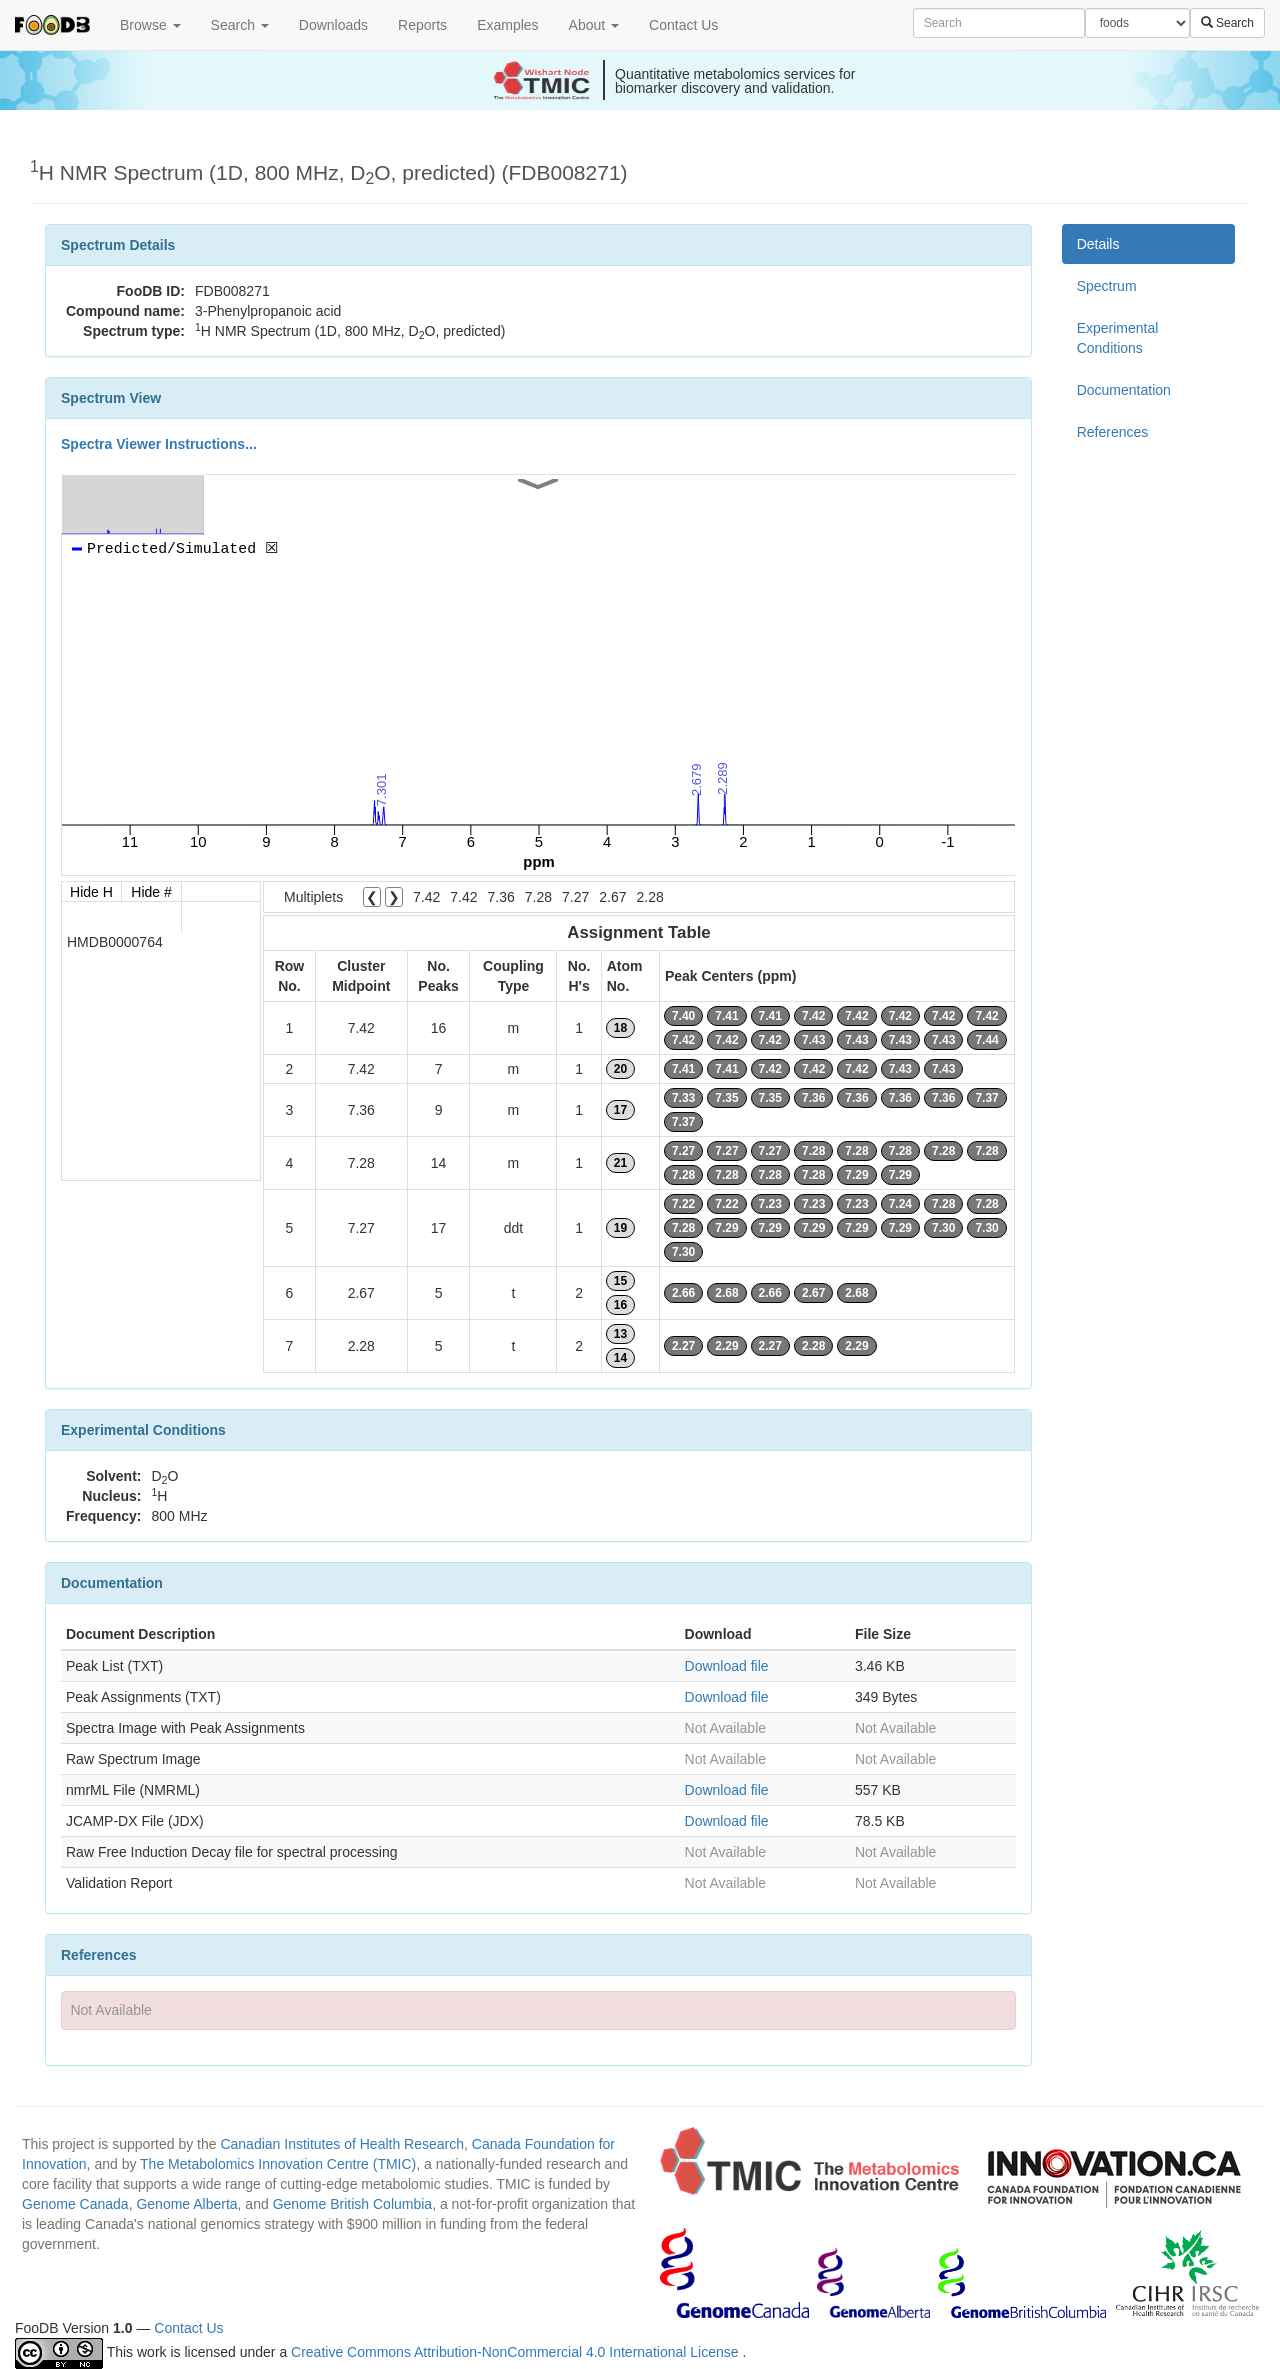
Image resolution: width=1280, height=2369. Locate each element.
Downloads (333, 25)
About (594, 25)
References (1113, 432)
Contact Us (683, 25)
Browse (150, 25)
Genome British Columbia (353, 2204)
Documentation (1124, 390)
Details (1098, 244)
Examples (507, 25)
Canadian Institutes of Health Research (342, 2144)
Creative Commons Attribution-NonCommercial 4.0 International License (516, 2352)
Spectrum (1107, 286)
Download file (727, 1666)
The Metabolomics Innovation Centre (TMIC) (278, 2164)
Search (240, 25)
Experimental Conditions (1118, 338)
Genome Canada (75, 2204)
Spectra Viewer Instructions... (159, 444)
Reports (422, 25)
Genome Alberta (186, 2204)
